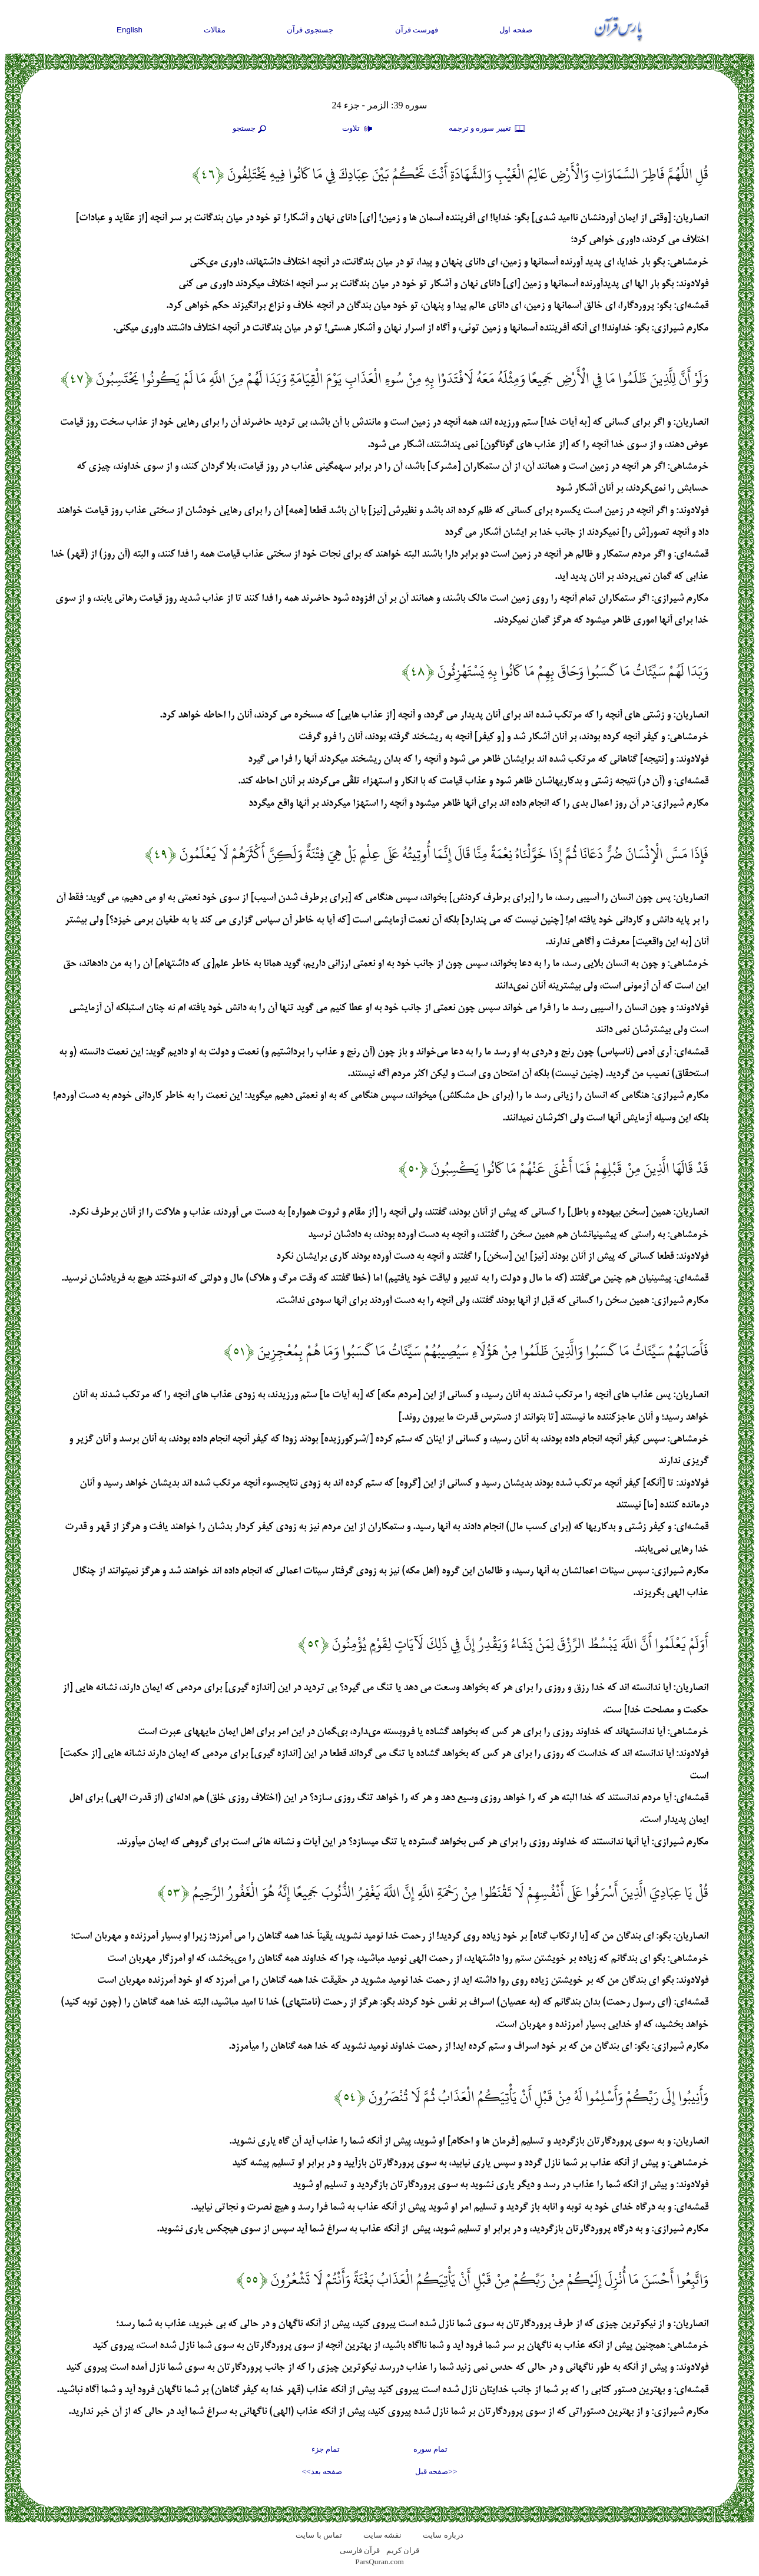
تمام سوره (430, 2449)
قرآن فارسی (360, 2550)
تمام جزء (325, 2449)
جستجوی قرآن (310, 29)
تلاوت (358, 129)
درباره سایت (443, 2535)
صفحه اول (515, 29)
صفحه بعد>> (322, 2471)
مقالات (215, 29)
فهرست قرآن (417, 29)
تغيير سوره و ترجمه (487, 129)
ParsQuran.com (379, 2561)
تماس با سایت (319, 2535)
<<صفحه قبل (436, 2471)
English (129, 29)
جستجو (251, 129)
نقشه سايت (382, 2535)
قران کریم (402, 2550)
